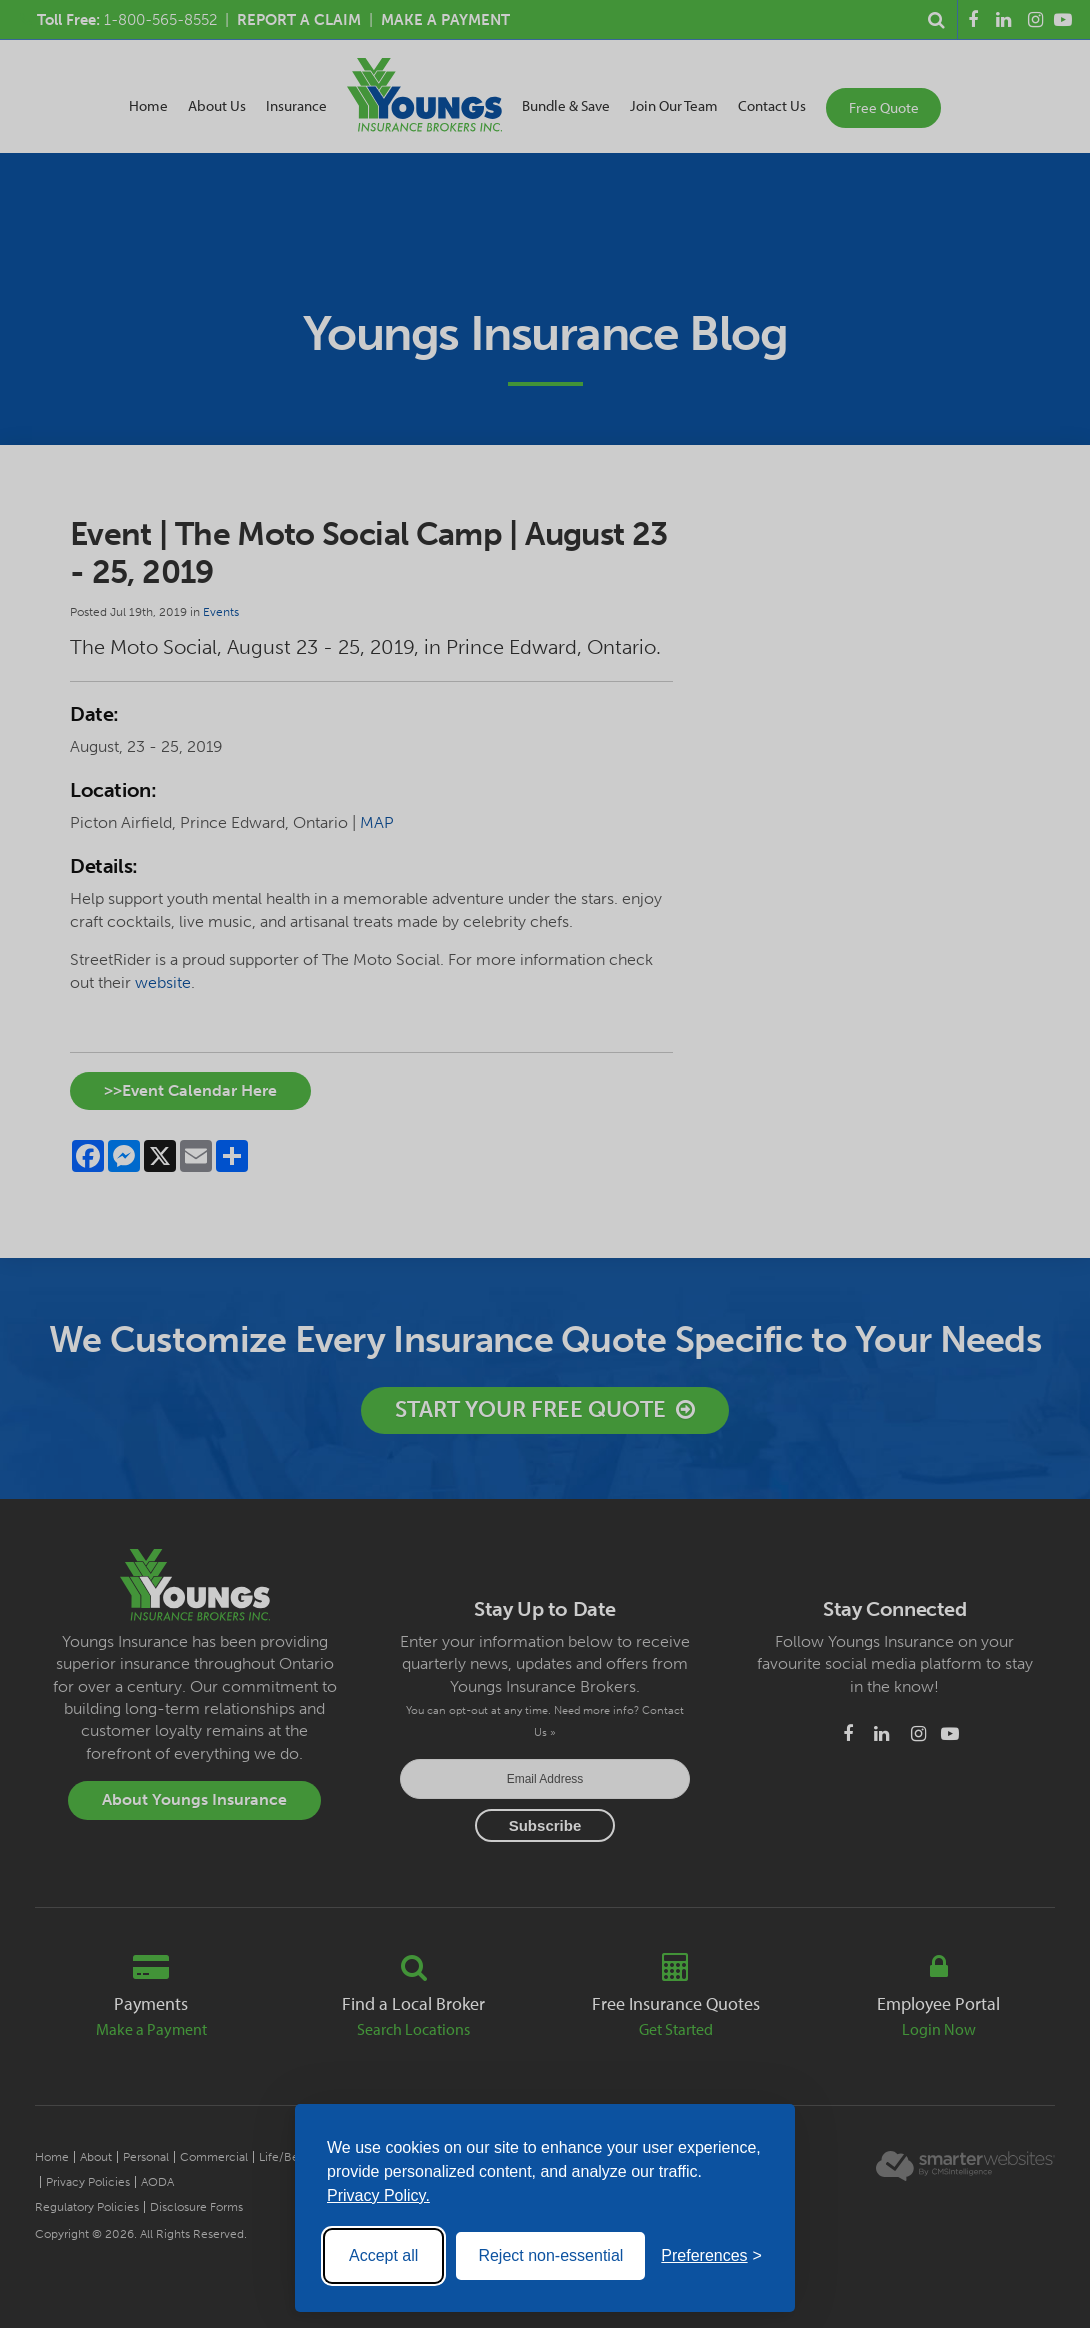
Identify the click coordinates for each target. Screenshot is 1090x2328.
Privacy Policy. (378, 2195)
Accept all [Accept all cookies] (383, 2255)
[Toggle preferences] (711, 2256)
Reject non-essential (550, 2255)
